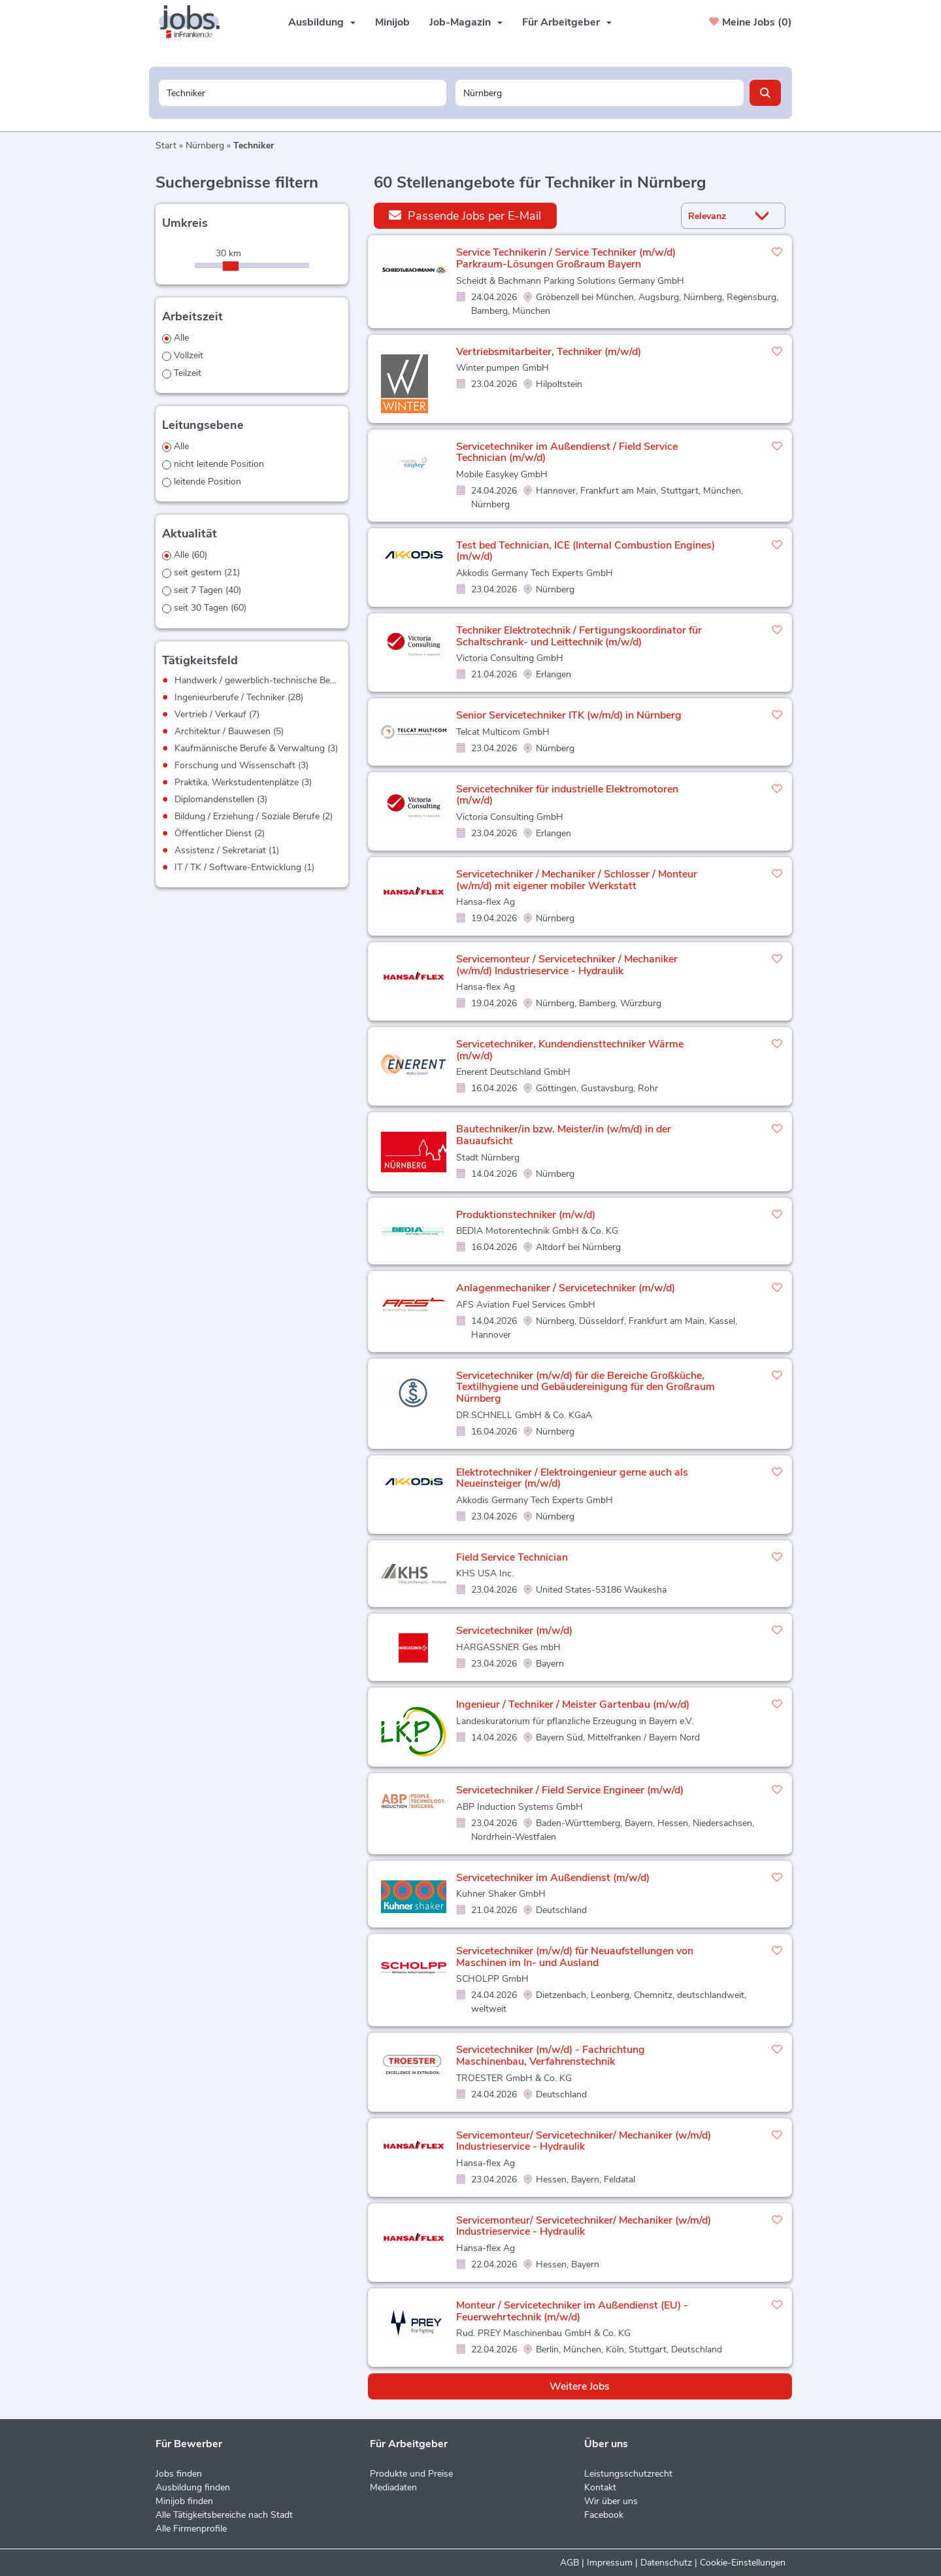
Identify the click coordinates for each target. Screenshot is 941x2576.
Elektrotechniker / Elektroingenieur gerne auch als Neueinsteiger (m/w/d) (572, 1478)
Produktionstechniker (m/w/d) (525, 1215)
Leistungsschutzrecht (628, 2473)
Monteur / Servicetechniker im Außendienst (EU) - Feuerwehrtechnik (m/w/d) (572, 2311)
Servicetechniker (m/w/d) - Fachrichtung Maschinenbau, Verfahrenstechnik (550, 2055)
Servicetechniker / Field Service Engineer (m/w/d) (570, 1790)
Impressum (610, 2562)
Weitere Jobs (580, 2386)
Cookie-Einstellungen (742, 2562)
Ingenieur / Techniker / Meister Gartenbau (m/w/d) (572, 1704)
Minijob (392, 22)
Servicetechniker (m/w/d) (514, 1630)
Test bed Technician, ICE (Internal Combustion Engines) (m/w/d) (585, 551)
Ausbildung (321, 22)
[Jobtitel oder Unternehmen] (303, 93)
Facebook (603, 2515)
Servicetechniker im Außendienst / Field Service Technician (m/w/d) (567, 452)
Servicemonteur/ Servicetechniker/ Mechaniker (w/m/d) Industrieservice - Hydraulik (583, 2141)
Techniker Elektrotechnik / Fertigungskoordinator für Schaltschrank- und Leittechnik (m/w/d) (579, 636)
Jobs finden (179, 2473)
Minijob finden (184, 2501)
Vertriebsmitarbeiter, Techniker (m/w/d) (548, 352)
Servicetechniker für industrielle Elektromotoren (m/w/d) (567, 795)
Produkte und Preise (411, 2473)
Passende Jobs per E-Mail (465, 215)
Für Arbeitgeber (567, 22)
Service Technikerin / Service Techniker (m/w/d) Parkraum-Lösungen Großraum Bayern (566, 258)
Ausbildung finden (193, 2487)
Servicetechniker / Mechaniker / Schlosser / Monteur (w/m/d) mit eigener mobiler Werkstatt (576, 880)
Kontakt (600, 2487)
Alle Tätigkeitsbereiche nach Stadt (224, 2515)
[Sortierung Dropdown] (765, 216)
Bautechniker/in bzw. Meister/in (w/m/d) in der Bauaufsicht (563, 1135)
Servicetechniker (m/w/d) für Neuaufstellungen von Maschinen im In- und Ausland (574, 1957)
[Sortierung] (717, 216)
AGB (569, 2562)
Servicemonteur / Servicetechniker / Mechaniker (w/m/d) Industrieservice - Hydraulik (567, 965)
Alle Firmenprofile (191, 2528)
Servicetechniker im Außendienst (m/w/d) (553, 1878)
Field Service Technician (512, 1557)
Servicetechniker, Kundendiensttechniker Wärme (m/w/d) (570, 1050)
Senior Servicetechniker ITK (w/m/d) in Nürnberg (569, 715)
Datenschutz (666, 2562)
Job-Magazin (466, 22)
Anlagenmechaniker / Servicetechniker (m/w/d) (565, 1288)
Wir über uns (611, 2501)
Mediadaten (393, 2487)
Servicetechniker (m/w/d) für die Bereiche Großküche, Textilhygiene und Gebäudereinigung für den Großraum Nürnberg (585, 1387)
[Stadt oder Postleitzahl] (599, 93)
